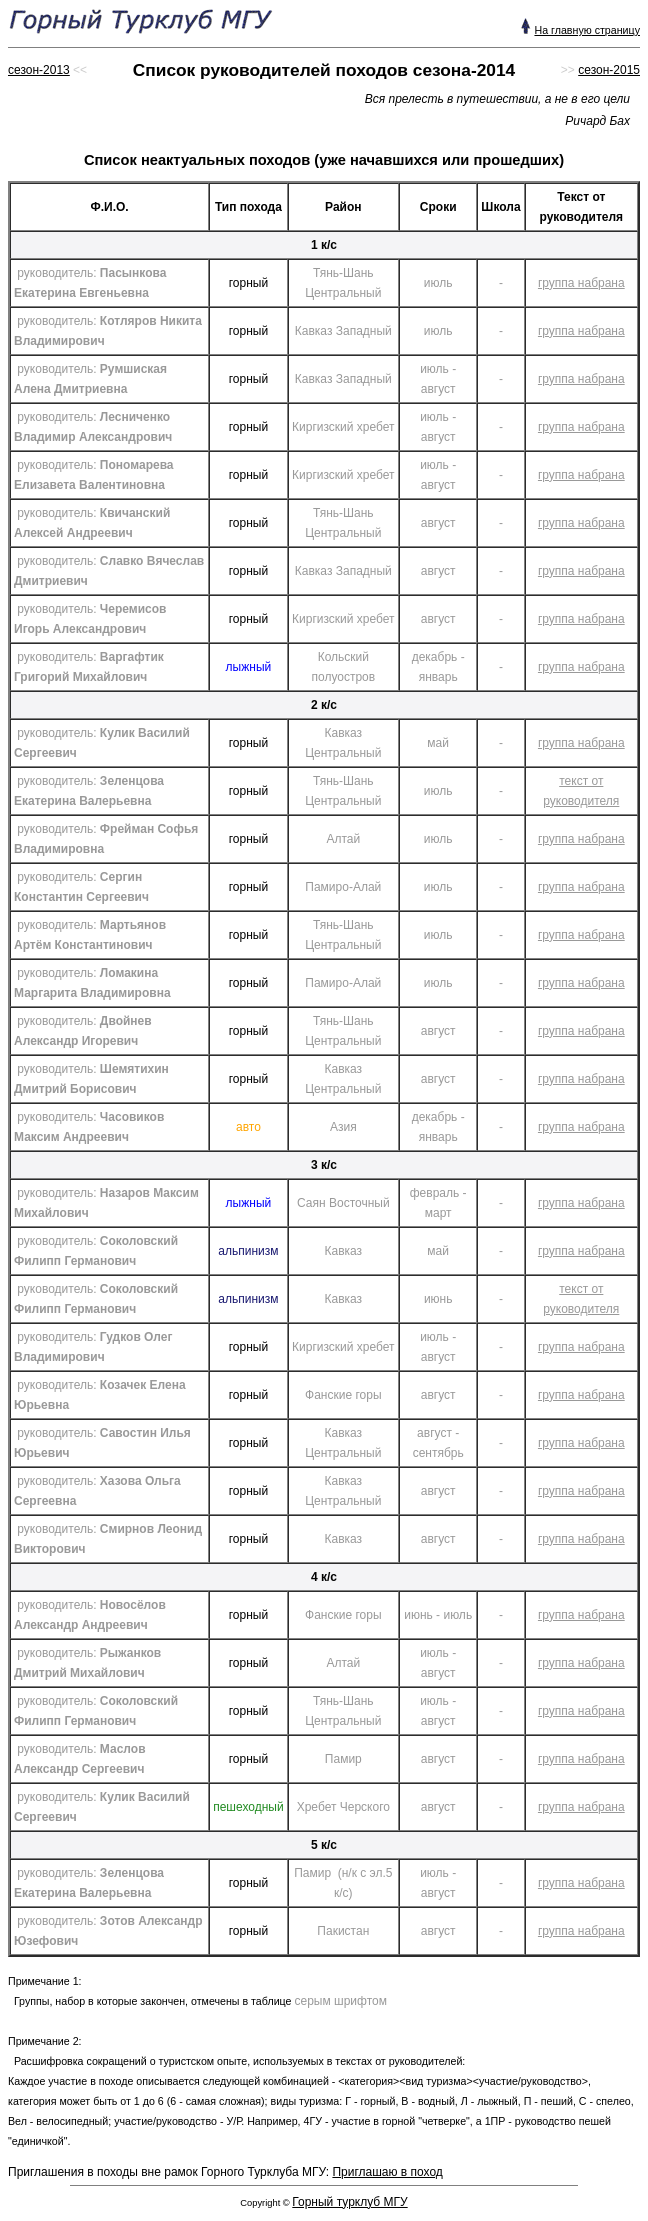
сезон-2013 (39, 70)
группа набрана (581, 283)
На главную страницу (587, 30)
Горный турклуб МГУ (349, 2202)
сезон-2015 (609, 70)
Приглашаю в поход (387, 2172)
